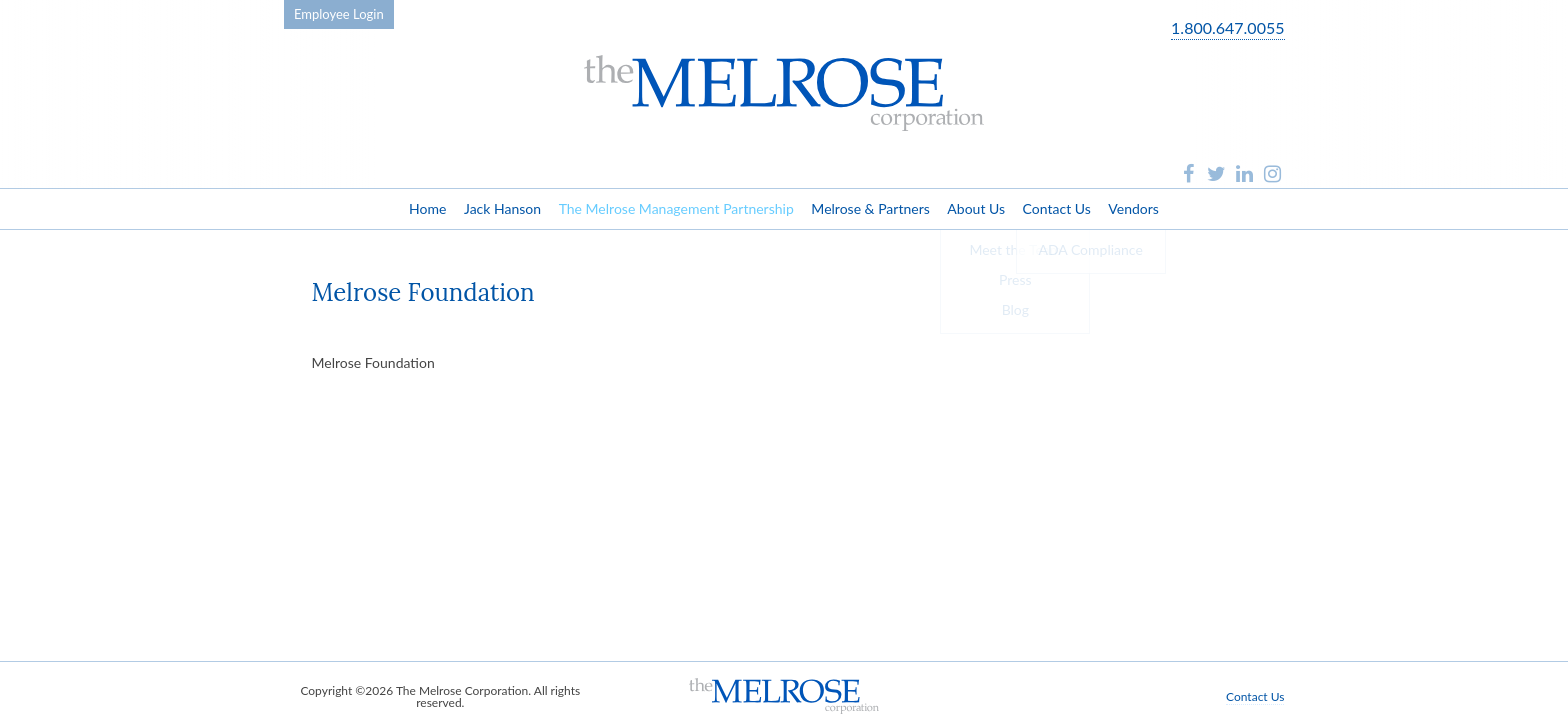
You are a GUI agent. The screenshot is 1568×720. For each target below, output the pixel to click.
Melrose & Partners (870, 208)
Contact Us (1057, 208)
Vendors (1133, 208)
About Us (976, 208)
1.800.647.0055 (1227, 28)
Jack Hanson (502, 208)
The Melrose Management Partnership (676, 208)
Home (427, 208)
